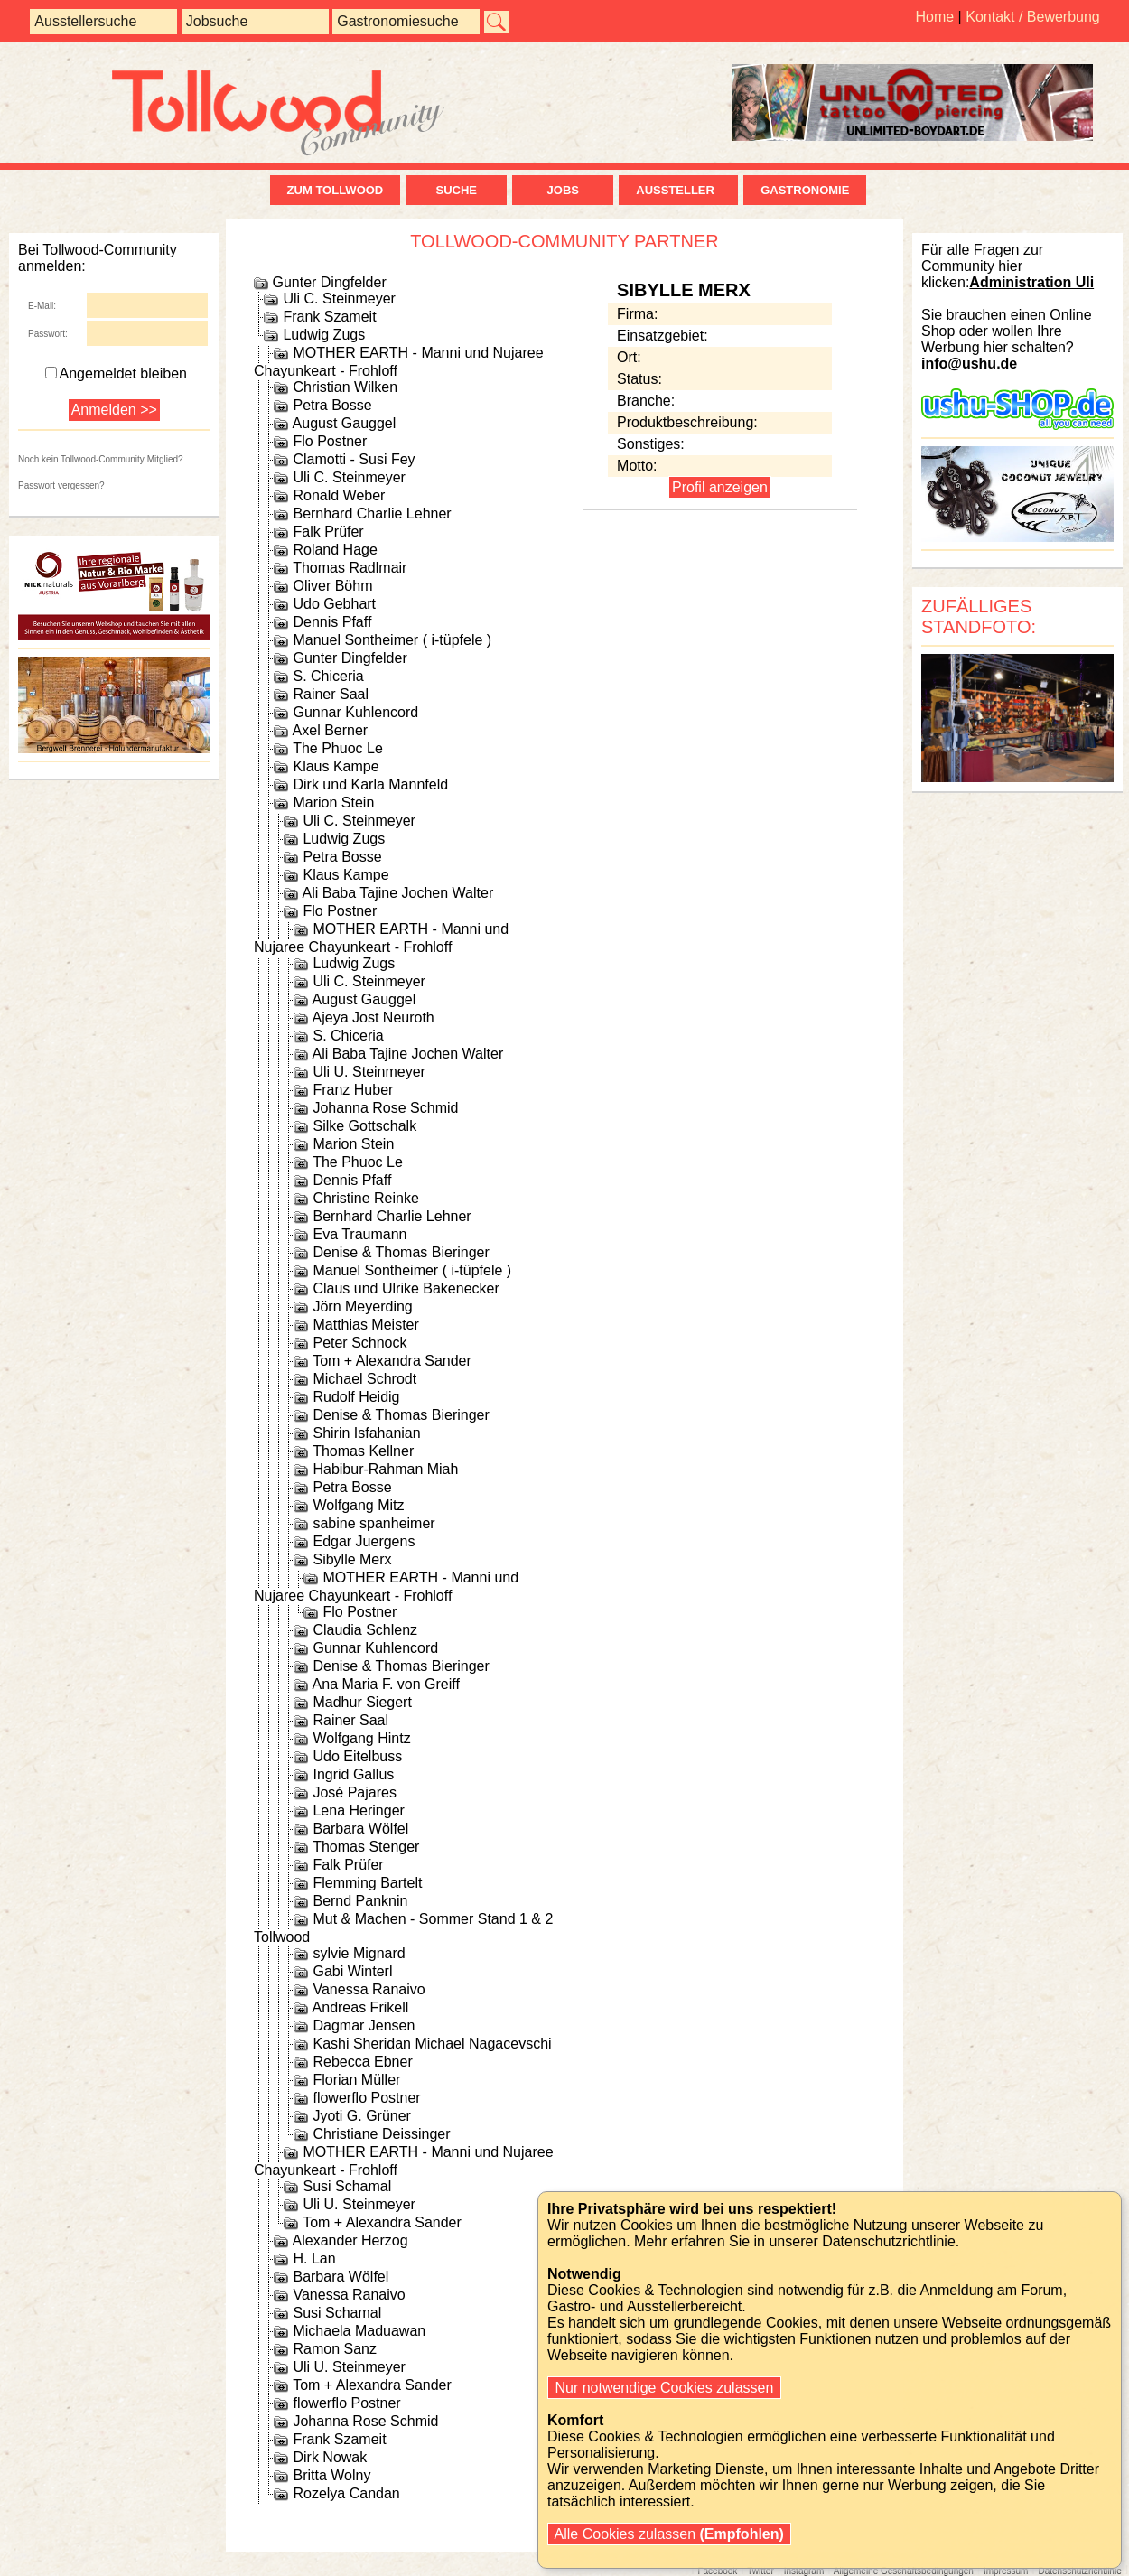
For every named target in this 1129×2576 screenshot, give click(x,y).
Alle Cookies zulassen (669, 2534)
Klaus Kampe (335, 766)
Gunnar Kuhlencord (355, 712)
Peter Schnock (359, 1342)
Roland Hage (335, 549)
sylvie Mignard (359, 1953)
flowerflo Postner (366, 2097)
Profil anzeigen (720, 487)
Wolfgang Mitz (358, 1505)
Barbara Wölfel (360, 1828)
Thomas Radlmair (349, 567)
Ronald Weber (339, 495)
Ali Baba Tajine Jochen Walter (398, 893)
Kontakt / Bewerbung (1033, 16)
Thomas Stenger (366, 1846)
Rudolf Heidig (356, 1397)
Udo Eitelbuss (357, 1756)
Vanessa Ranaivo (369, 1989)
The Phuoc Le (338, 748)
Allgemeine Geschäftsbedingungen (904, 2571)
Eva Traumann (359, 1234)
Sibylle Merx (352, 1559)
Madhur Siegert (362, 1702)
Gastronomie (804, 190)
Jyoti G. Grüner (361, 2115)
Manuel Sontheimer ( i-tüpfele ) (392, 640)
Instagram (804, 2571)
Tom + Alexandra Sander (392, 1360)
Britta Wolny (331, 2475)
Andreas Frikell (361, 2007)
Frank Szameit (329, 316)
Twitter (760, 2571)
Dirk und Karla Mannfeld (370, 784)
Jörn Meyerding (362, 1306)
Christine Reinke (365, 1198)
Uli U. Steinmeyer (369, 1071)
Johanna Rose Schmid (385, 1107)
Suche (456, 190)
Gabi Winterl (352, 1971)
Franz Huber (353, 1089)
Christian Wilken (345, 387)
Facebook (717, 2571)
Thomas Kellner (363, 1451)
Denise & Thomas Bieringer (401, 1252)
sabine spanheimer (373, 1523)
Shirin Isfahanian (366, 1433)
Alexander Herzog (350, 2240)
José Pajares (355, 1792)
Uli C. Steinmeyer (339, 298)
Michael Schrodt (364, 1378)
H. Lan (314, 2258)
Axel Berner (331, 730)
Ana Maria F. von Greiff (386, 1684)
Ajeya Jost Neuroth (373, 1017)
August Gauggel (345, 423)
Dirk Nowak (330, 2457)
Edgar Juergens (364, 1541)
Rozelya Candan (346, 2493)
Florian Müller (356, 2079)
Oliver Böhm (332, 585)
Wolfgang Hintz (361, 1738)
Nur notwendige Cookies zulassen (664, 2387)
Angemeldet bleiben (116, 373)
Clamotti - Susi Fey (354, 459)
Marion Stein (333, 802)
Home (934, 16)
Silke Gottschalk (364, 1126)
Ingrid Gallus (353, 1774)
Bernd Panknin (360, 1901)
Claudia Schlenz (365, 1630)
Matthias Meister (365, 1324)
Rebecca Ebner (362, 2061)
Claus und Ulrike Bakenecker (406, 1288)
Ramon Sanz (335, 2349)
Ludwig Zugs (324, 334)
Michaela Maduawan (359, 2330)
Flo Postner (330, 441)
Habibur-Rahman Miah (385, 1469)
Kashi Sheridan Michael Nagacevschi (432, 2043)
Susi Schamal (347, 2186)
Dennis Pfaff (332, 622)
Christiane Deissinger (381, 2134)
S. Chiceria (328, 676)
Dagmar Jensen (364, 2025)
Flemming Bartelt (367, 1882)
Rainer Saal (331, 694)
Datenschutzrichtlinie (1079, 2571)
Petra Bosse (332, 405)
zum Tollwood (335, 190)
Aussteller (678, 190)
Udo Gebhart (334, 603)
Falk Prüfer (328, 531)
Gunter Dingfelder (329, 282)
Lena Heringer (358, 1810)
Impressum (1006, 2571)
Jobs (563, 190)
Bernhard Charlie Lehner (372, 513)
